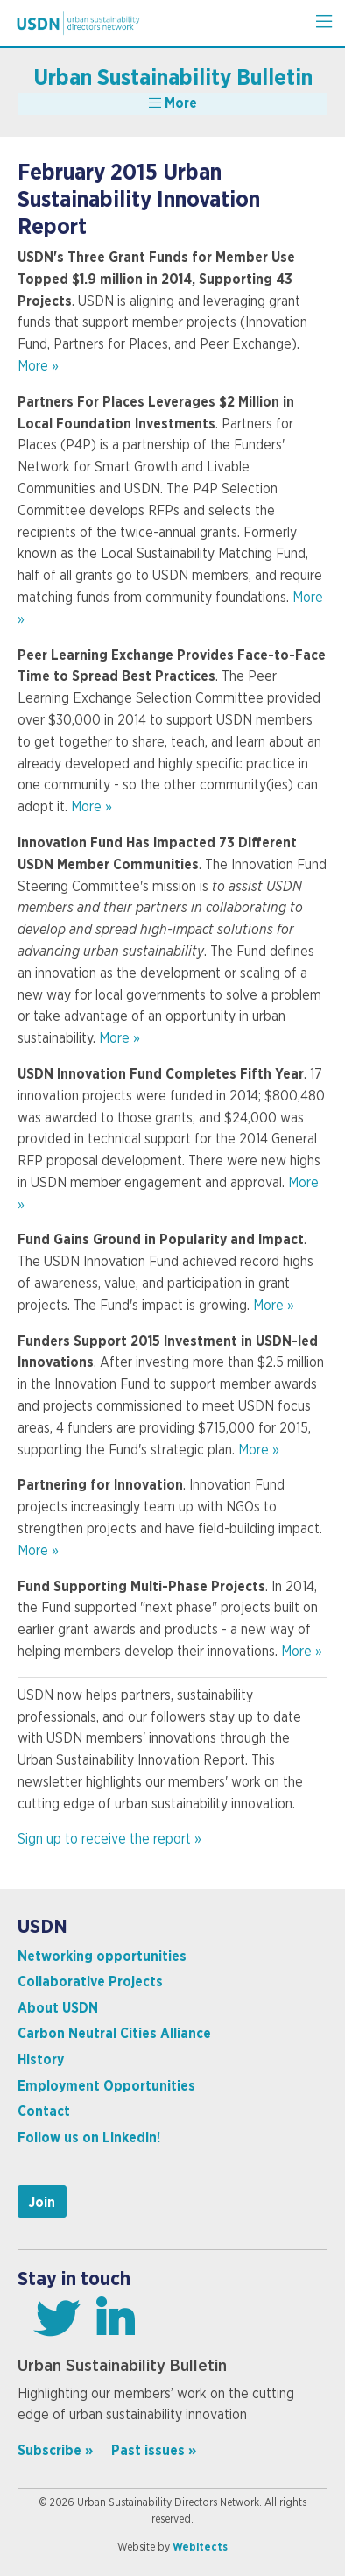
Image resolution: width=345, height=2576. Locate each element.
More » (38, 366)
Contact (44, 2112)
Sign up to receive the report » (109, 1839)
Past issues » (153, 2451)
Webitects (200, 2547)
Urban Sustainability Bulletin (173, 78)
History (41, 2060)
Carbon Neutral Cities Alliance (114, 2034)
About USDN (58, 2008)
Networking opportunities (102, 1957)
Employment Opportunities (106, 2086)
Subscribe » (55, 2451)
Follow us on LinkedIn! (89, 2138)
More (173, 103)
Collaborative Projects (90, 1982)
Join (42, 2203)
